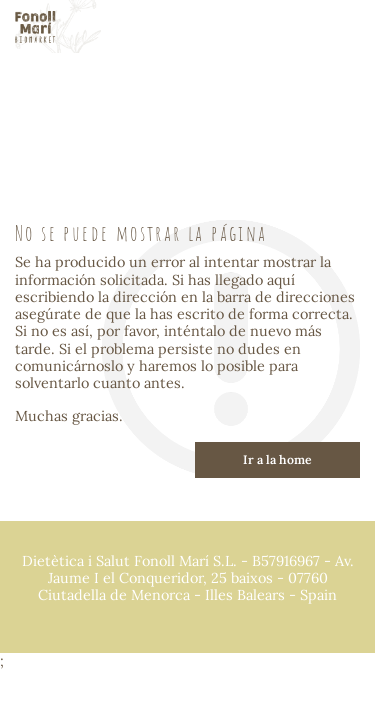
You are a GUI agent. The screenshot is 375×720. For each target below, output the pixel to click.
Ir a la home (277, 459)
